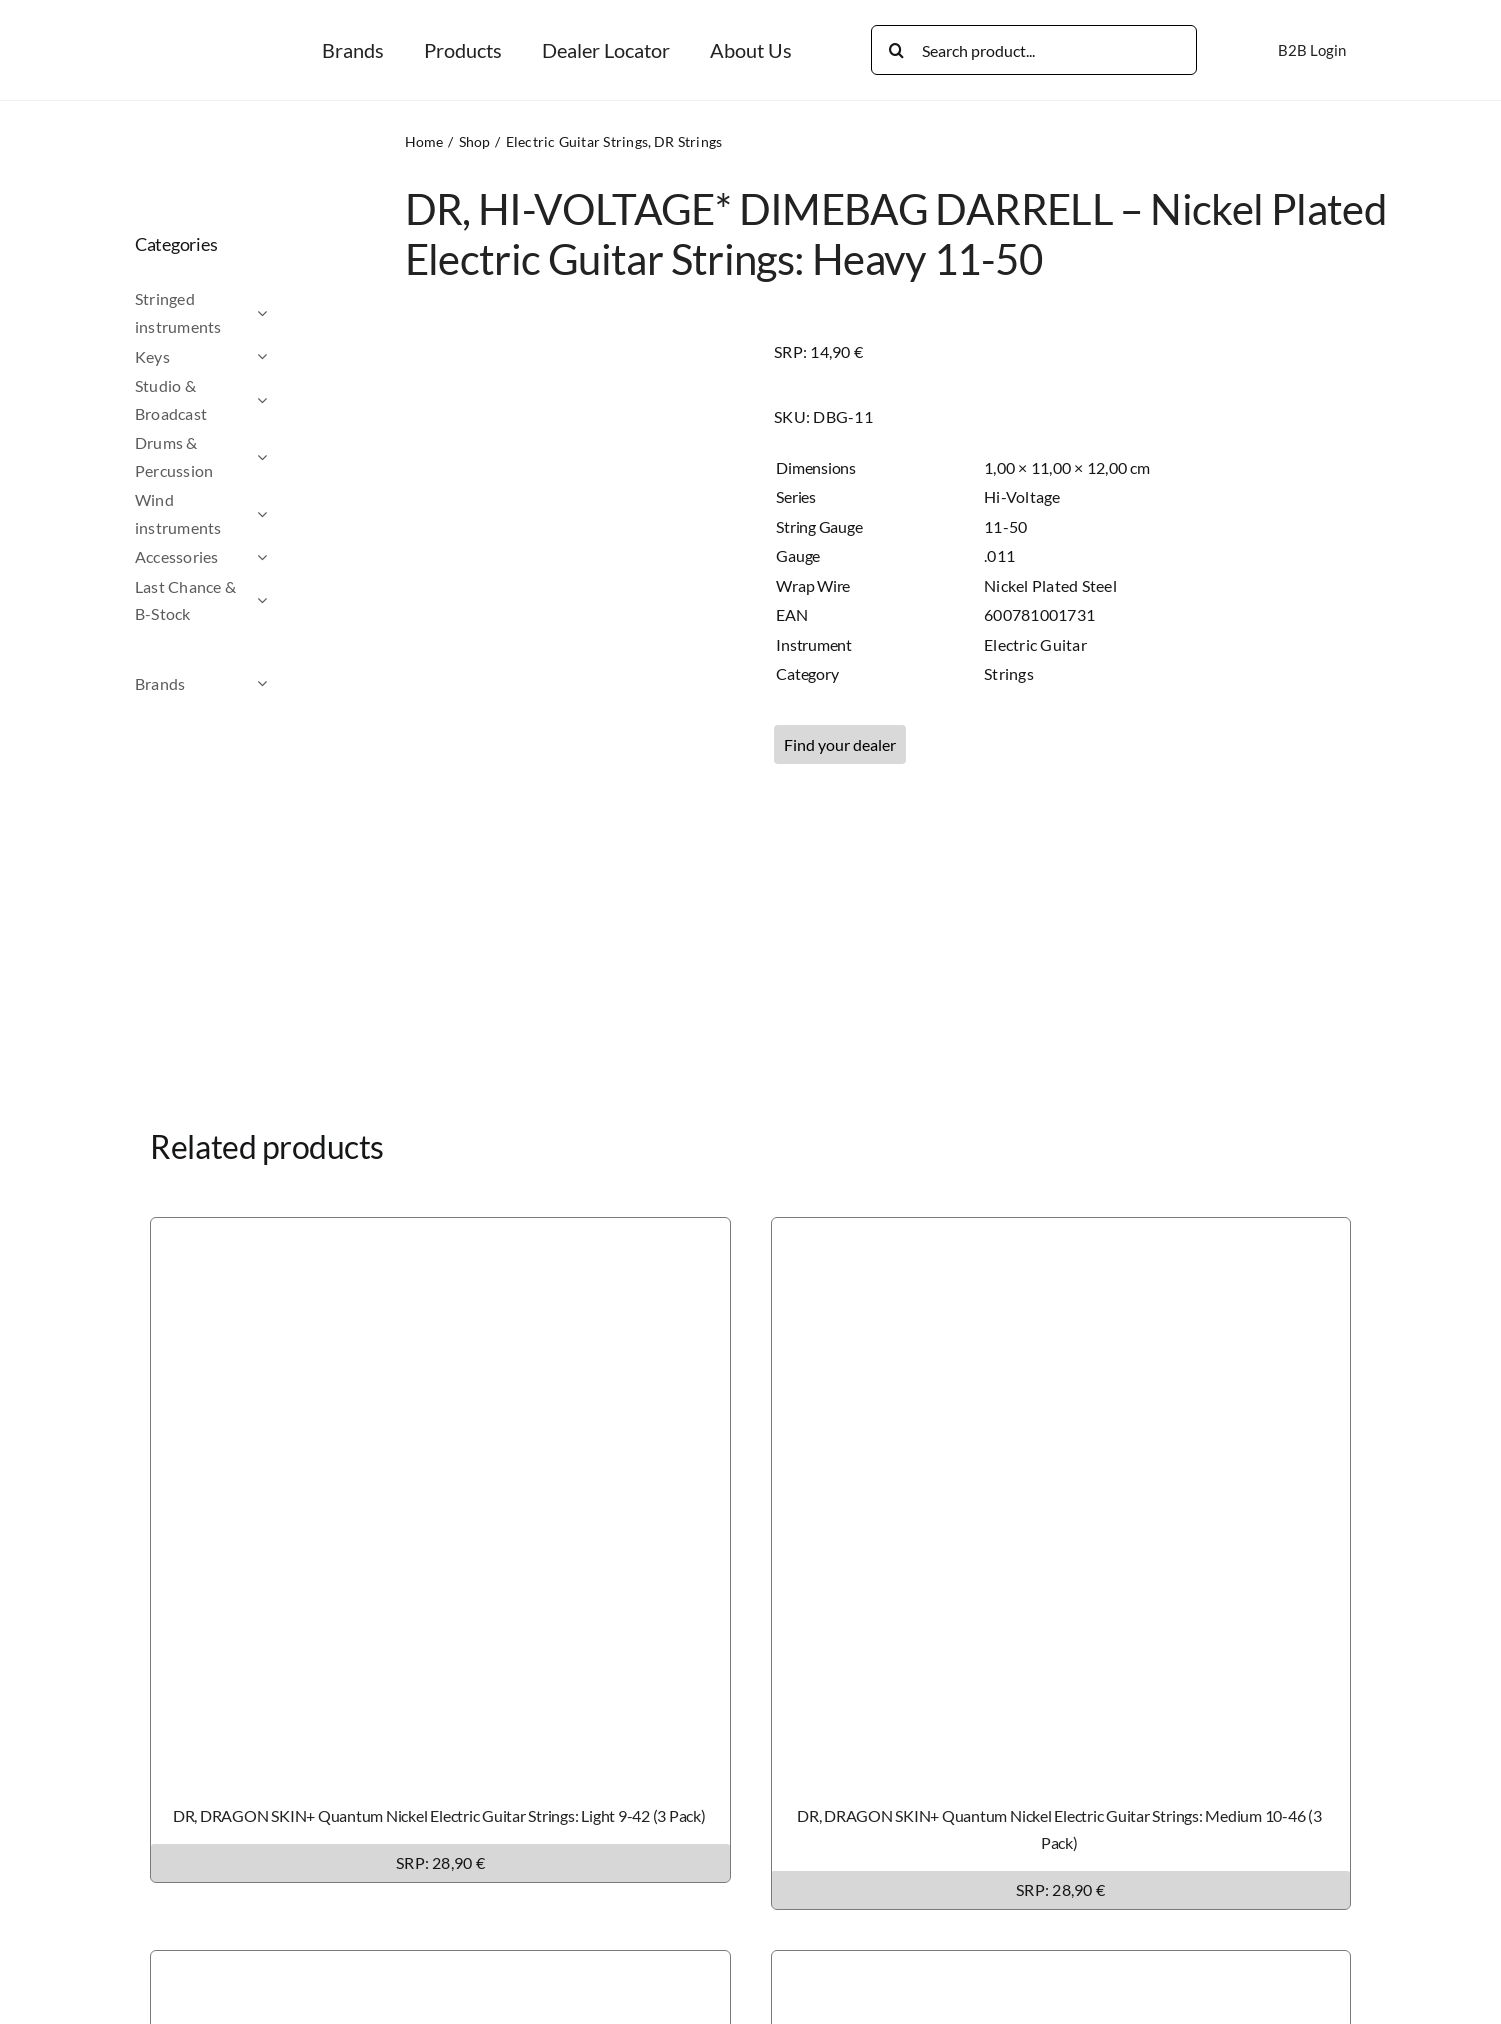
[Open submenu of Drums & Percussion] (298, 456)
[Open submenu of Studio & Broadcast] (298, 399)
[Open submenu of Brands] (298, 684)
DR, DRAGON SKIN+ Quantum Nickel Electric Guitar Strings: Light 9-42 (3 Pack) (439, 1815)
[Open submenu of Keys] (298, 357)
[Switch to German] (1397, 50)
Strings (1009, 673)
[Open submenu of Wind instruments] (298, 513)
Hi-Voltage (1022, 496)
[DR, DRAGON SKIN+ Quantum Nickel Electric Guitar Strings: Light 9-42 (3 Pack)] (440, 1231)
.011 (999, 555)
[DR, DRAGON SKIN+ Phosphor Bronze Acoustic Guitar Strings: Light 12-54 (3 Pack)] (1061, 1964)
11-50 (1005, 526)
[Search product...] (1033, 50)
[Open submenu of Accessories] (298, 557)
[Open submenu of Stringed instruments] (298, 312)
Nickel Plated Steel (1050, 585)
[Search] (896, 50)
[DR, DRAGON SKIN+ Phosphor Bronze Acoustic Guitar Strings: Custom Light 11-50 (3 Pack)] (440, 1964)
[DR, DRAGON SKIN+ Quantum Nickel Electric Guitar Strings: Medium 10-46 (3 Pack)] (1061, 1231)
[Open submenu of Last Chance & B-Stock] (298, 600)
